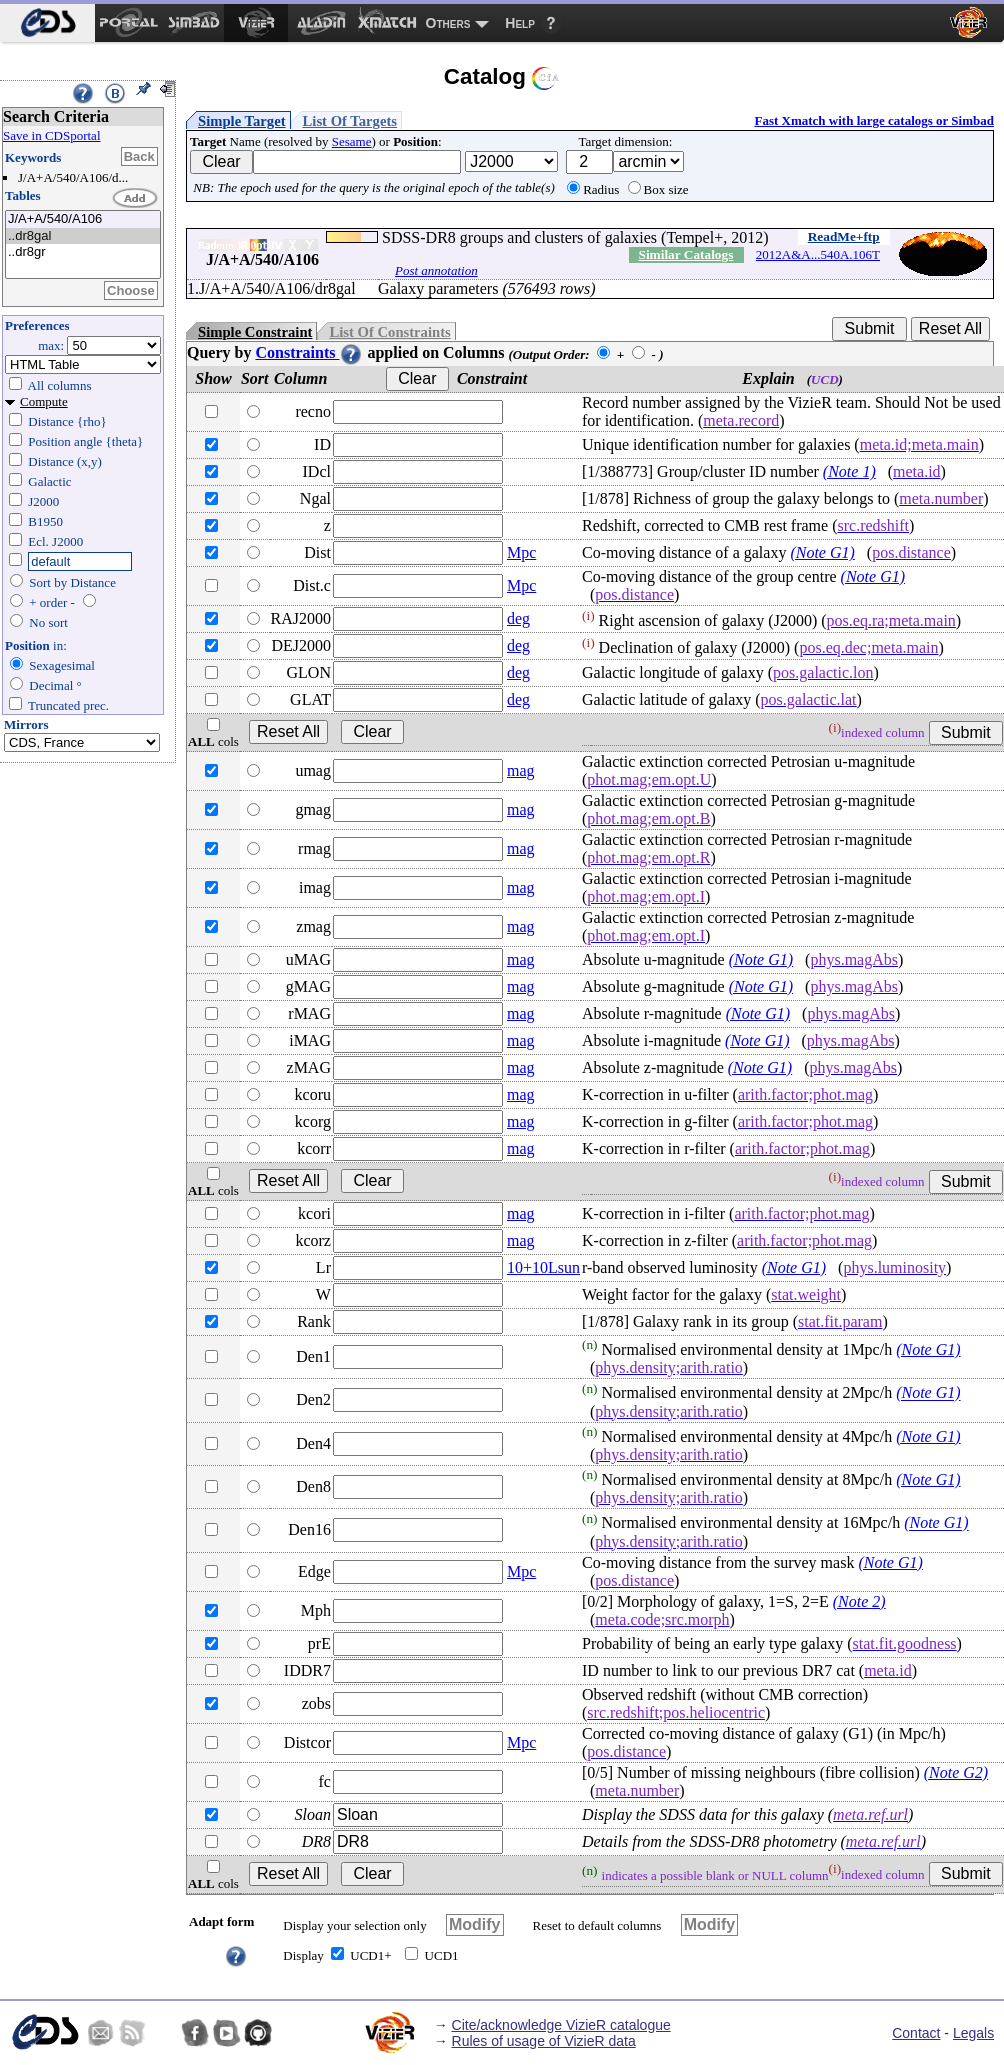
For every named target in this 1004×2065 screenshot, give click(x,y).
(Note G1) (822, 552)
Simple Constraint (255, 332)
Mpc (521, 552)
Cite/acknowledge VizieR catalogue (561, 2025)
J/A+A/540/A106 (83, 219)
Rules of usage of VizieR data (544, 2041)
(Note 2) (859, 1601)
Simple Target (242, 121)
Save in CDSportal (52, 135)
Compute (44, 401)
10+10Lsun (543, 1267)
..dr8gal (83, 236)
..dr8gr (83, 252)
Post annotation (436, 270)
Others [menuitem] (448, 23)
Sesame (352, 141)
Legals (973, 2033)
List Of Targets (350, 121)
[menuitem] (47, 23)
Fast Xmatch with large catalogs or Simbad (874, 120)
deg (518, 618)
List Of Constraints (389, 332)
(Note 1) (849, 471)
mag (521, 770)
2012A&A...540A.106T (818, 254)
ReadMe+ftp (844, 236)
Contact (916, 2033)
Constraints (309, 352)
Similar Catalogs (685, 254)
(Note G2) (956, 1772)
